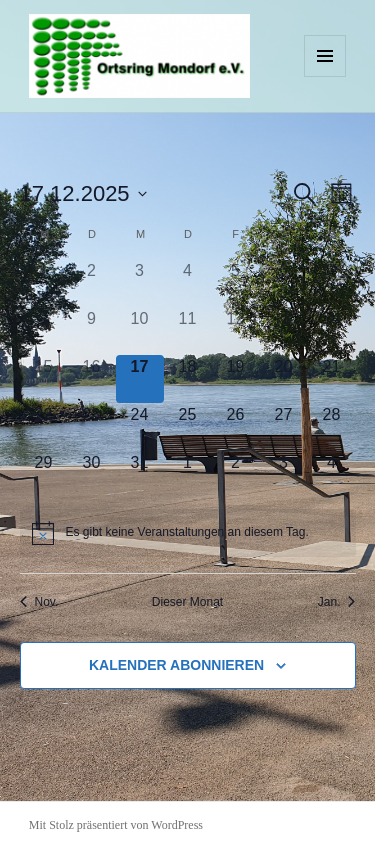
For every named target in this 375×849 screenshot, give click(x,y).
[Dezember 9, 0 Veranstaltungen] (92, 331)
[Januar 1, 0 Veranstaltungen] (188, 475)
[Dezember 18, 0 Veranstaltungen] (188, 379)
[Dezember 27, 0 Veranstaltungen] (284, 427)
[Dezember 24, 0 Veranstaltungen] (140, 427)
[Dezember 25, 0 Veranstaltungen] (188, 427)
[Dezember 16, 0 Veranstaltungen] (92, 379)
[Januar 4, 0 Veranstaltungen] (332, 475)
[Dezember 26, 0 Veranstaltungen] (236, 427)
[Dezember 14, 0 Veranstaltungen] (332, 331)
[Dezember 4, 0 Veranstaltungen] (188, 283)
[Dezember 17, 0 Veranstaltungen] (140, 379)
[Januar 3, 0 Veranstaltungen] (284, 475)
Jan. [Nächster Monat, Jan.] (337, 602)
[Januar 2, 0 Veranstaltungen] (236, 475)
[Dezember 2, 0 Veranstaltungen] (92, 283)
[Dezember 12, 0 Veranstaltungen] (236, 331)
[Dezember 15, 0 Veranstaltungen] (44, 379)
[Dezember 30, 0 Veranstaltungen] (92, 475)
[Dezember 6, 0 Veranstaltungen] (284, 283)
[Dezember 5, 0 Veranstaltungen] (236, 283)
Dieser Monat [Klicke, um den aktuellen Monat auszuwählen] (187, 602)
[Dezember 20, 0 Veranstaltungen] (284, 379)
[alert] (188, 533)
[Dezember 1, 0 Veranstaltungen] (44, 283)
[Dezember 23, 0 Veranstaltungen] (92, 427)
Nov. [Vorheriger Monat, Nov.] (39, 602)
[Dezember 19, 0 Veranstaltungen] (236, 379)
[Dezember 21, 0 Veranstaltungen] (332, 379)
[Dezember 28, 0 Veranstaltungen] (332, 427)
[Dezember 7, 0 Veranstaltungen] (332, 283)
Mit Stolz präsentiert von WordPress (116, 825)
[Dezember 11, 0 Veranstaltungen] (188, 331)
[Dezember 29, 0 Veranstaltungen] (44, 475)
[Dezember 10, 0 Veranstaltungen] (140, 331)
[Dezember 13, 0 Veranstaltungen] (284, 331)
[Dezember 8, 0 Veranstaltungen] (44, 331)
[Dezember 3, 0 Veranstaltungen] (140, 283)
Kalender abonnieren (176, 665)
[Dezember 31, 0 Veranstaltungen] (140, 475)
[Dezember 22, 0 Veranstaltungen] (44, 427)
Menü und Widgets (325, 76)
